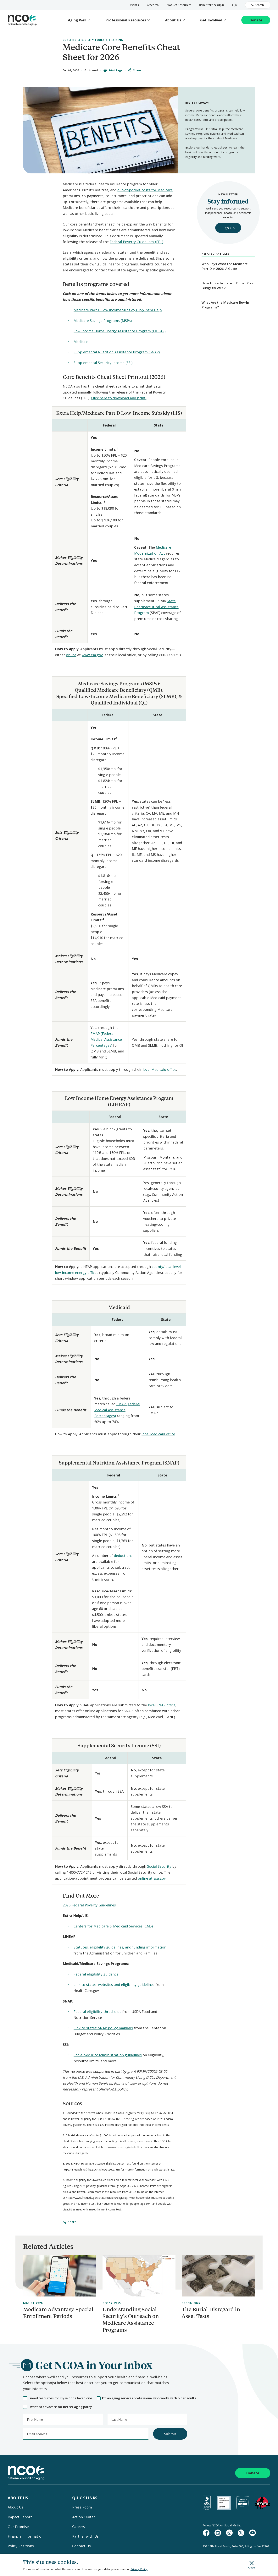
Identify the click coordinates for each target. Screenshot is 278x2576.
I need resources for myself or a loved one (57, 2398)
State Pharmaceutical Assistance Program (156, 607)
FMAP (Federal (102, 1033)
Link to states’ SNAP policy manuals (103, 2028)
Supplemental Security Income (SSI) (103, 362)
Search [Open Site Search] (257, 5)
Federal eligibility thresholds (97, 2011)
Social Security (159, 1866)
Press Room (82, 2507)
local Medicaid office (159, 1069)
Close (251, 2565)
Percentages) (105, 1415)
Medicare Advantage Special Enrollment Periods (58, 2312)
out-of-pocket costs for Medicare (145, 190)
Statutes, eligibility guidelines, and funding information (120, 1947)
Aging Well (77, 20)
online (71, 655)
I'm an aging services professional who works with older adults (146, 2398)
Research (153, 5)
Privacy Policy (139, 2569)
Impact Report (20, 2517)
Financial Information (25, 2536)
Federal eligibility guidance (96, 1974)
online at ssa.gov (152, 1878)
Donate (255, 20)
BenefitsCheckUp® (211, 5)
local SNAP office (161, 1705)
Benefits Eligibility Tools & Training (93, 40)
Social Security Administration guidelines (108, 2055)
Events (134, 5)
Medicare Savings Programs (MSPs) (103, 320)
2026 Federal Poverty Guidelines (89, 1905)
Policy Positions (21, 2546)
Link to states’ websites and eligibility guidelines (114, 1984)
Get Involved (211, 20)
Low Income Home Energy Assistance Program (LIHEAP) (119, 331)
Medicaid (81, 341)
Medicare (163, 547)
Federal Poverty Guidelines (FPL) (136, 241)
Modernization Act (149, 553)
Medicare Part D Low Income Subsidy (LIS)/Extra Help (118, 310)
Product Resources (178, 5)
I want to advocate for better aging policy (57, 2407)
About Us (173, 20)
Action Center (83, 2517)
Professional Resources (125, 20)
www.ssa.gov (92, 655)
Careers (78, 2526)
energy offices (86, 1272)
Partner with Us (85, 2536)
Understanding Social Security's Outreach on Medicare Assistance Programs (131, 2319)
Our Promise (18, 2526)
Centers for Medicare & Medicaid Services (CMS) (113, 1926)
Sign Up (228, 228)
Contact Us (81, 2546)
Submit (170, 2434)
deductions (123, 1555)
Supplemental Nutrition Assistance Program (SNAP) (117, 352)
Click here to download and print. (118, 398)
